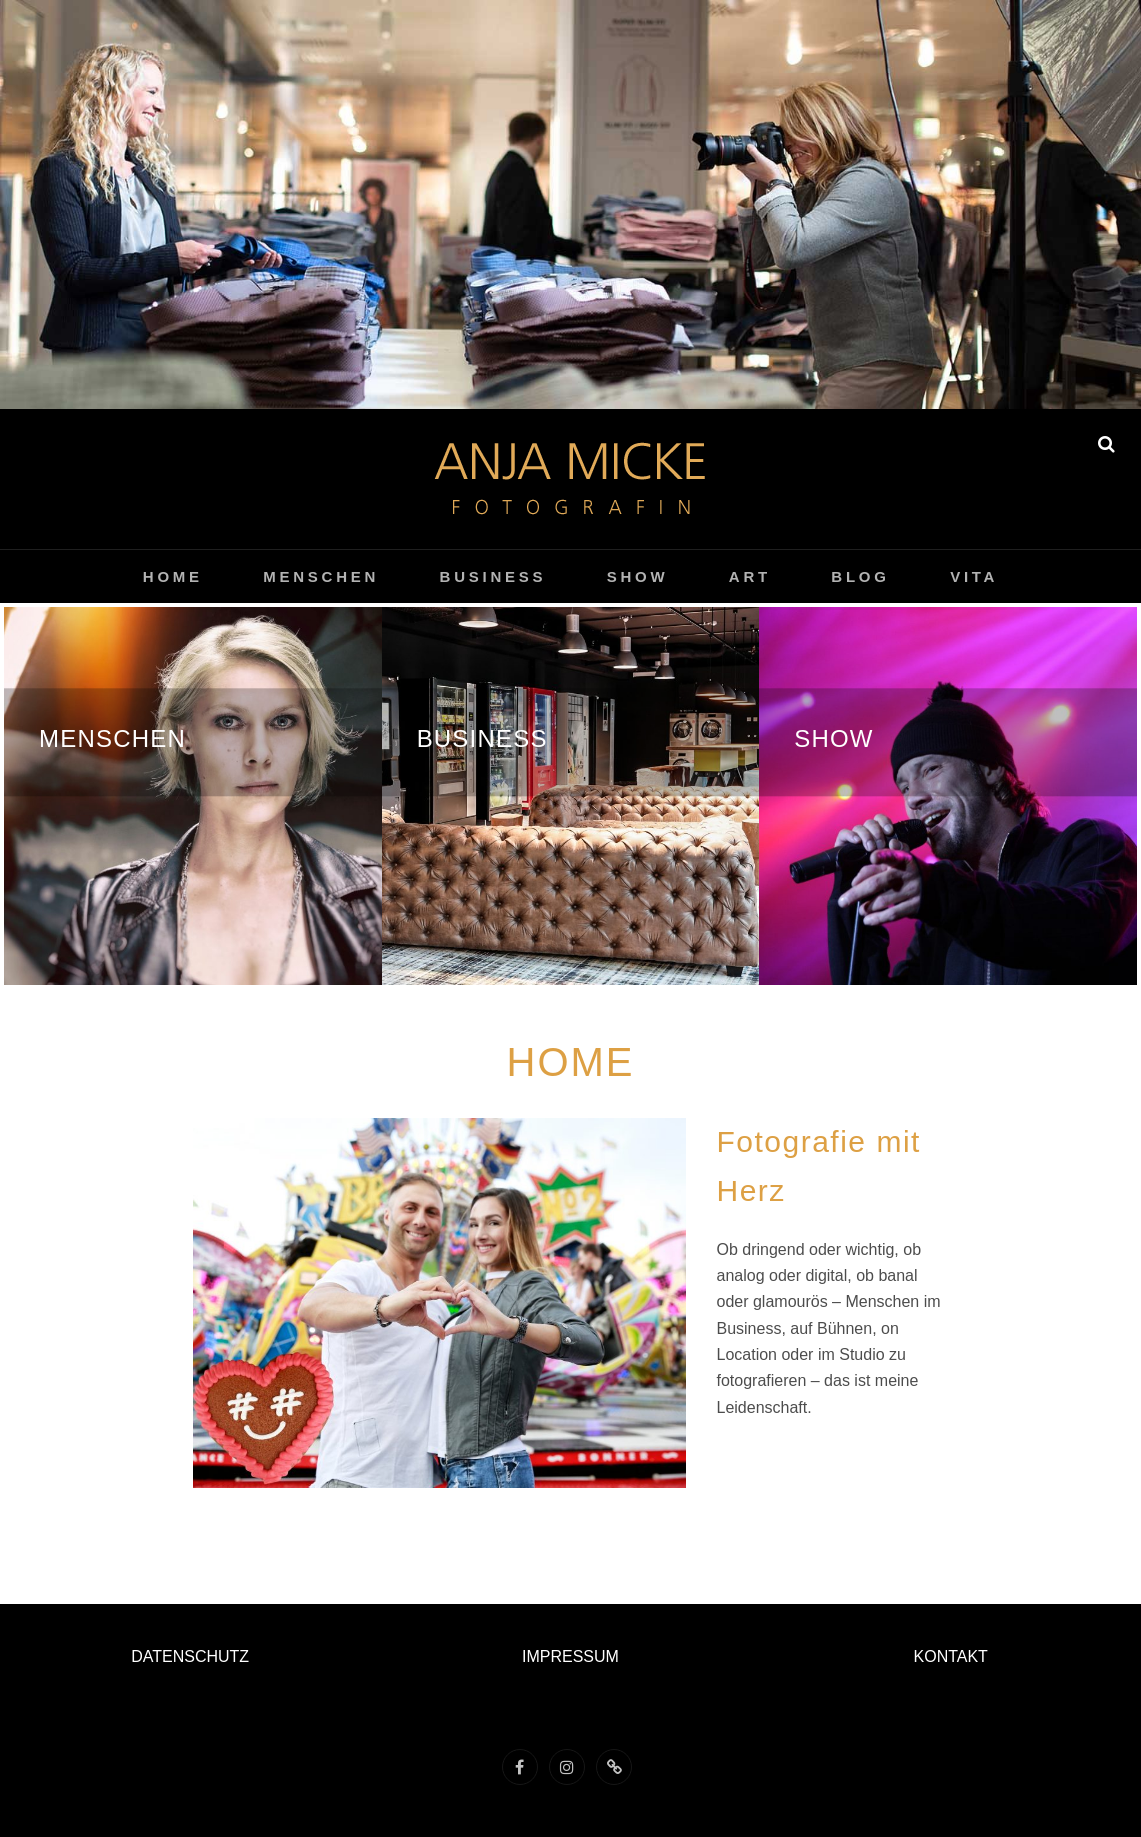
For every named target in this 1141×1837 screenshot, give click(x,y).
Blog (860, 576)
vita (974, 576)
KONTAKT (951, 1656)
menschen (321, 576)
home (173, 576)
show (638, 576)
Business (493, 576)
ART (750, 576)
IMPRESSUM (570, 1656)
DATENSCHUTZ (190, 1656)
